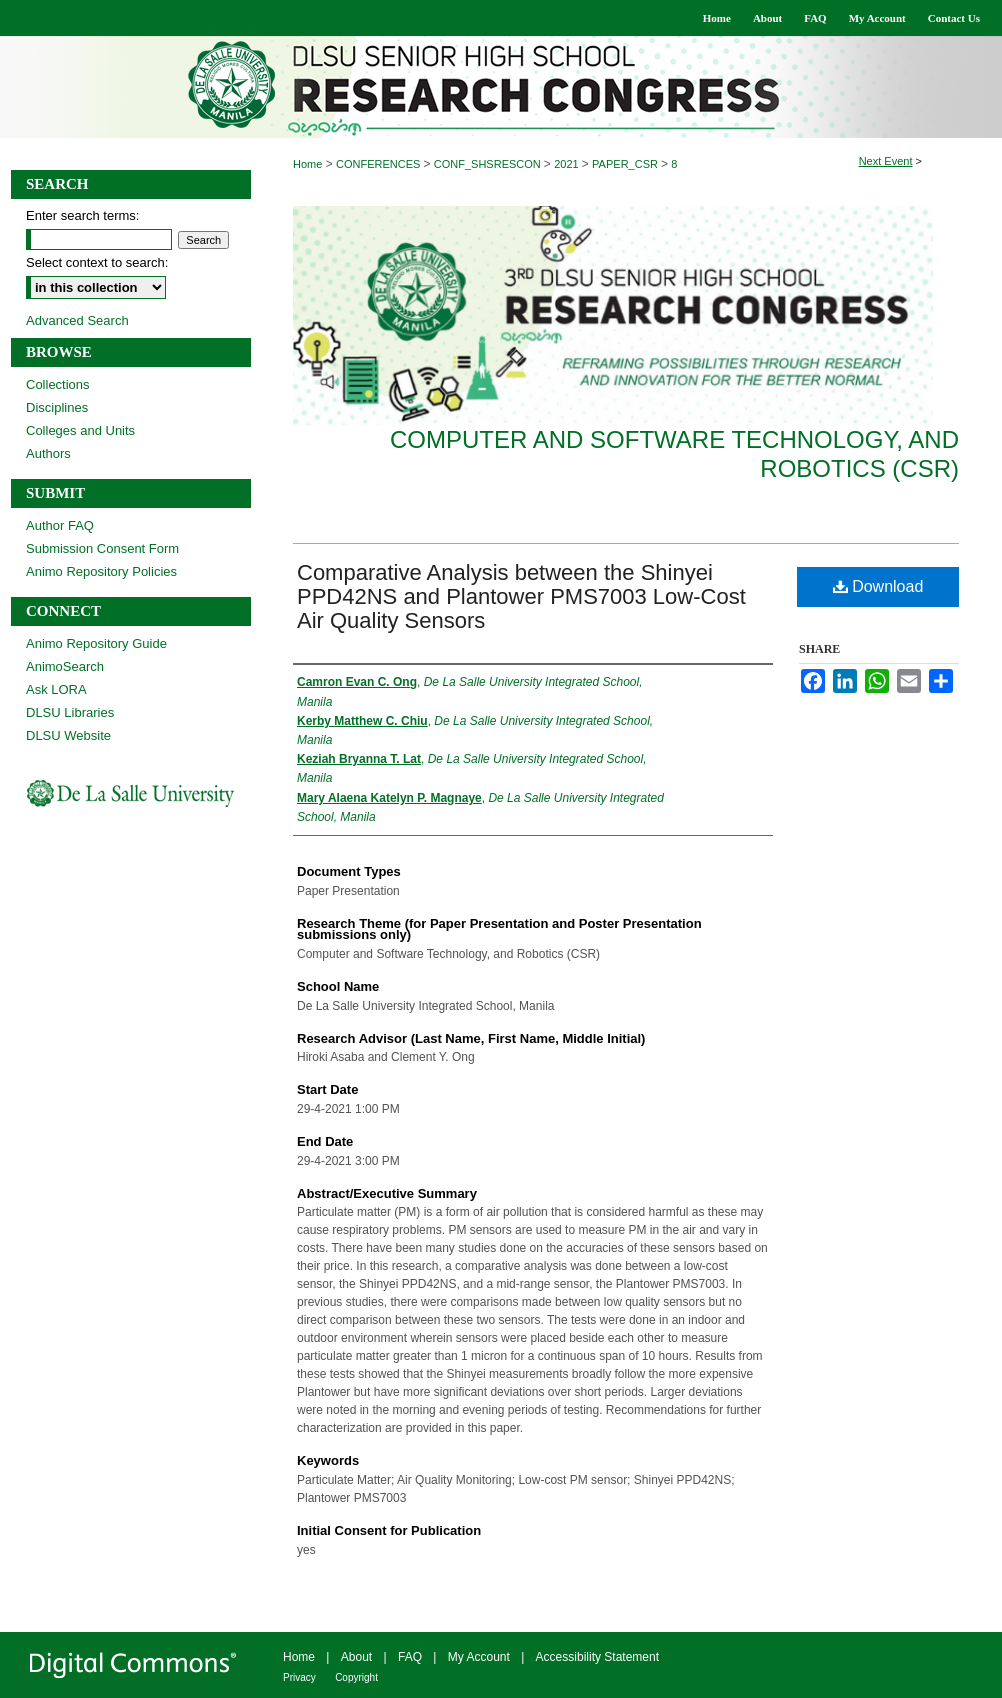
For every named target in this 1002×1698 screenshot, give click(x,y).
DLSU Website (68, 735)
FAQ (410, 1657)
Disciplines (57, 407)
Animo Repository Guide (96, 643)
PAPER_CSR (626, 164)
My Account (479, 1657)
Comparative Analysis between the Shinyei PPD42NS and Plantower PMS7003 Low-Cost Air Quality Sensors (521, 596)
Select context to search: (97, 262)
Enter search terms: (82, 215)
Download (878, 586)
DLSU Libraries (70, 712)
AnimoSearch (65, 666)
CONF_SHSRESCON (489, 164)
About (356, 1657)
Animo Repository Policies (101, 571)
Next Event (886, 161)
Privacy (299, 1677)
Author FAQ (60, 525)
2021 (568, 164)
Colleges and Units (80, 430)
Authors (48, 453)
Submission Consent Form (102, 548)
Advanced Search (77, 320)
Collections (58, 384)
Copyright (356, 1677)
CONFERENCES (379, 164)
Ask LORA (56, 689)
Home (307, 164)
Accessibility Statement (597, 1657)
